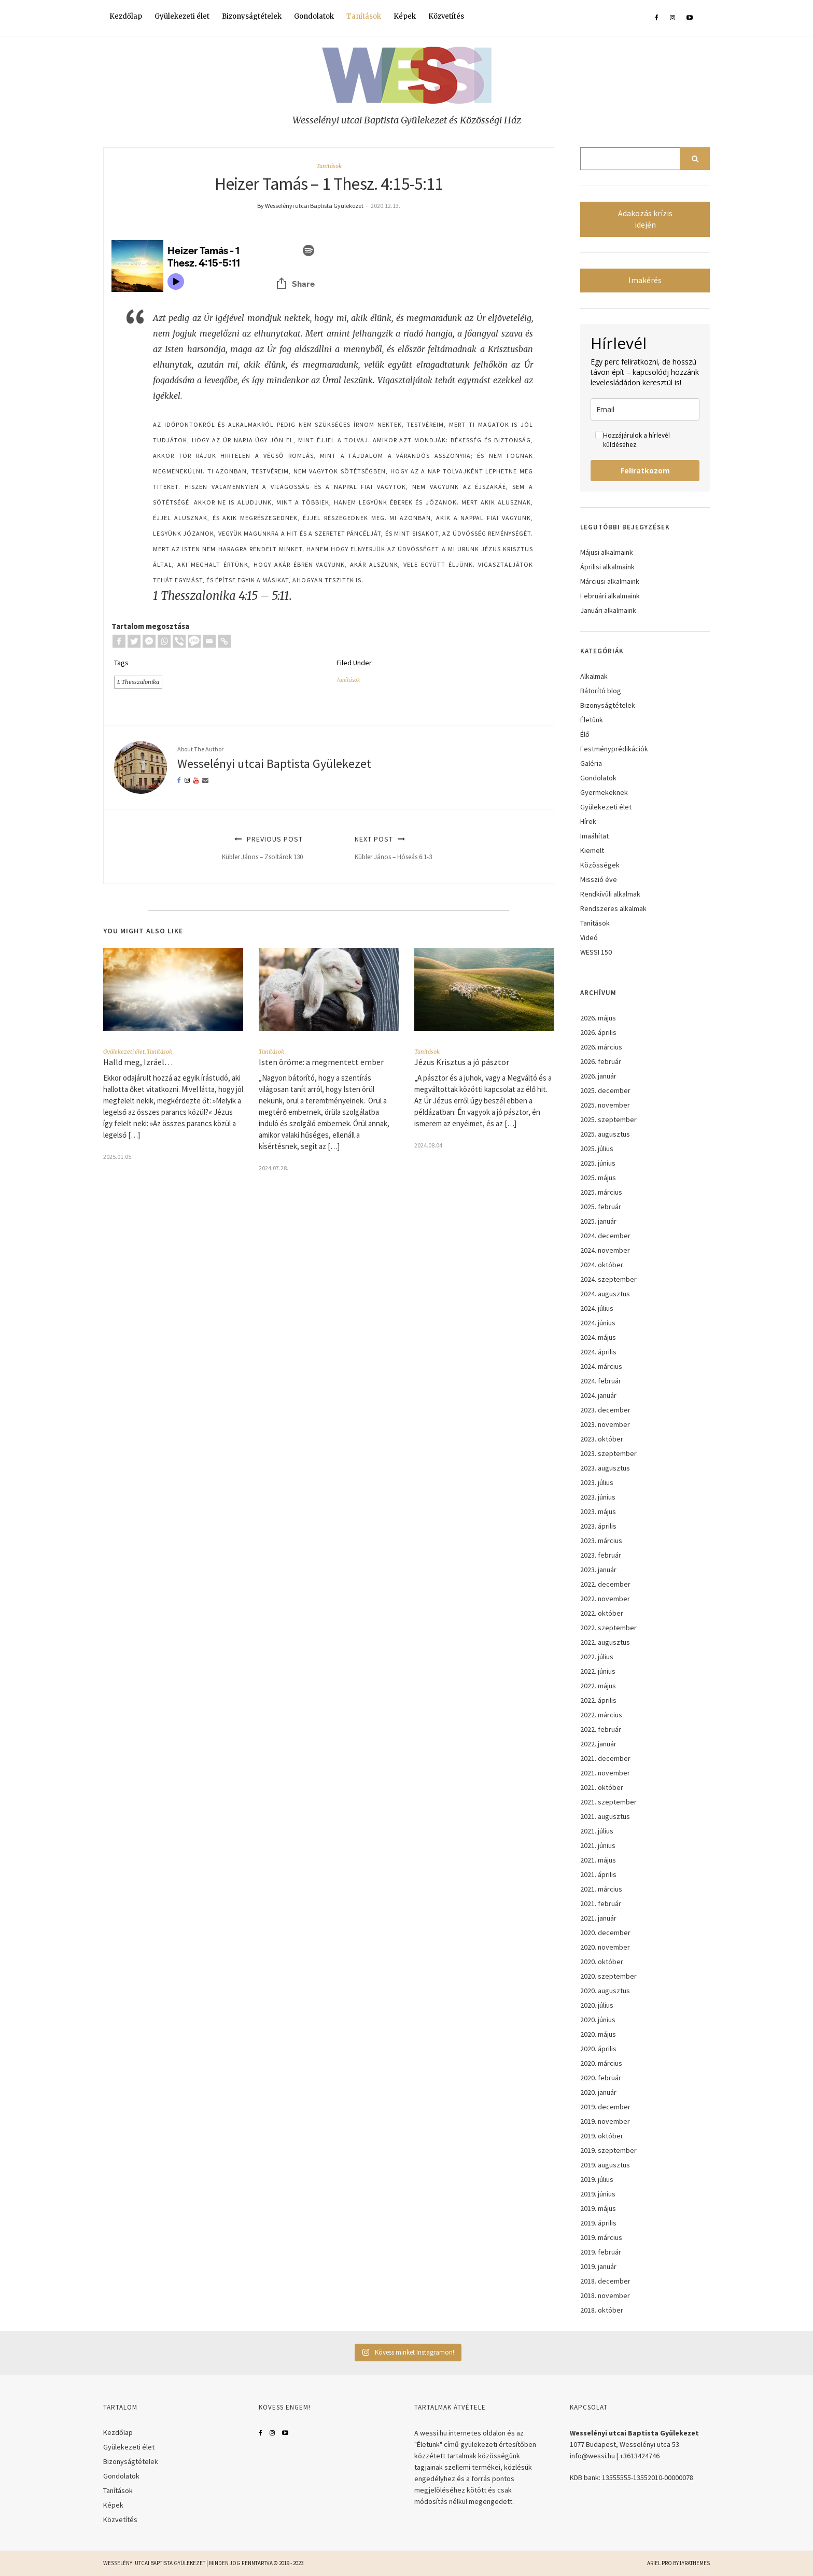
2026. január (598, 1076)
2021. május (598, 1860)
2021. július (596, 1831)
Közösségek (600, 865)
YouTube (285, 2433)
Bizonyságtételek (252, 16)
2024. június (597, 1322)
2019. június (597, 2194)
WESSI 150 (596, 952)
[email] (645, 409)
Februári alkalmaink (610, 595)
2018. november (605, 2295)
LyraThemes (695, 2563)
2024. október (601, 1264)
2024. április (598, 1351)
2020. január (598, 2092)
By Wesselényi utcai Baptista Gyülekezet (310, 205)
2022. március (601, 1714)
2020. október (601, 1961)
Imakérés (645, 280)
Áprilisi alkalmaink (607, 566)
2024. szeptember (608, 1279)
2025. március (601, 1192)
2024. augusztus (605, 1293)
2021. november (605, 1772)
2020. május (598, 2034)
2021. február (600, 1903)
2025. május (598, 1177)
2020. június (597, 2019)
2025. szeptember (608, 1119)
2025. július (596, 1148)
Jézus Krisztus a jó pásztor (462, 1062)
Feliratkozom (645, 470)
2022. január (598, 1743)
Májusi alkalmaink (606, 552)
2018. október (601, 2310)
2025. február (600, 1206)
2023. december (605, 1410)
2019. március (601, 2237)
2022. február (600, 1729)
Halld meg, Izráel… (138, 1062)
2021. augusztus (605, 1816)
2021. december (605, 1758)
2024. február (600, 1380)
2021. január (598, 1918)
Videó (589, 937)
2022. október (601, 1613)
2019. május (598, 2208)
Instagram (272, 2433)
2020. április (598, 2048)
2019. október (601, 2135)
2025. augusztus (605, 1134)
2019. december (605, 2106)
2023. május (598, 1511)
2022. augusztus (605, 1642)
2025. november (605, 1105)
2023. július (596, 1482)
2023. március (601, 1540)
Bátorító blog (600, 690)
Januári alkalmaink (608, 610)
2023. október (601, 1439)
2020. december (605, 1932)
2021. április (598, 1874)
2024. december (605, 1235)
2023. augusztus (605, 1468)
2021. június (597, 1845)
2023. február (600, 1555)
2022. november (605, 1598)
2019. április (598, 2223)
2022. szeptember (608, 1627)
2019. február (600, 2252)
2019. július (596, 2179)
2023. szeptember (608, 1453)
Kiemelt (592, 850)
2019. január (598, 2266)
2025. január (598, 1221)
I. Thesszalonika (138, 681)
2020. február (600, 2077)
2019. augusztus (605, 2164)
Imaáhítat (594, 836)
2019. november (605, 2121)
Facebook (260, 2433)
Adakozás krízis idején (645, 219)
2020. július (596, 2005)
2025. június (597, 1163)
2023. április (598, 1526)
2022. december (605, 1584)
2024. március (601, 1366)
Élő (585, 734)
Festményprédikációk (614, 748)
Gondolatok (314, 16)
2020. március (601, 2063)
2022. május (598, 1685)
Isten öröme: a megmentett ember (321, 1062)
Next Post (442, 847)
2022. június (597, 1671)
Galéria (591, 763)
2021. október (601, 1787)
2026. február (600, 1061)
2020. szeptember (608, 1976)
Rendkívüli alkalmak (610, 894)
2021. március (601, 1889)
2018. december (605, 2281)
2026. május (598, 1018)
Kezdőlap (125, 16)
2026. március (601, 1047)
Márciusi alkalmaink (609, 581)
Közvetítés (446, 16)
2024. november (605, 1250)
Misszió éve (598, 879)
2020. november (605, 1947)
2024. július (596, 1308)
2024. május (598, 1337)
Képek (405, 16)
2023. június (597, 1497)
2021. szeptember (608, 1802)
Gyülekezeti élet (182, 16)
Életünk (591, 719)
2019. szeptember (608, 2150)
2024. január (598, 1395)
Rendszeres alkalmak (613, 908)
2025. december (605, 1090)
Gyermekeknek (604, 792)
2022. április (598, 1700)
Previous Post (215, 847)
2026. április (598, 1032)
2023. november (605, 1424)
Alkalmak (594, 676)
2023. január (598, 1569)
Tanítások (363, 16)
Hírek (588, 821)
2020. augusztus (605, 1990)
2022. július (596, 1656)
